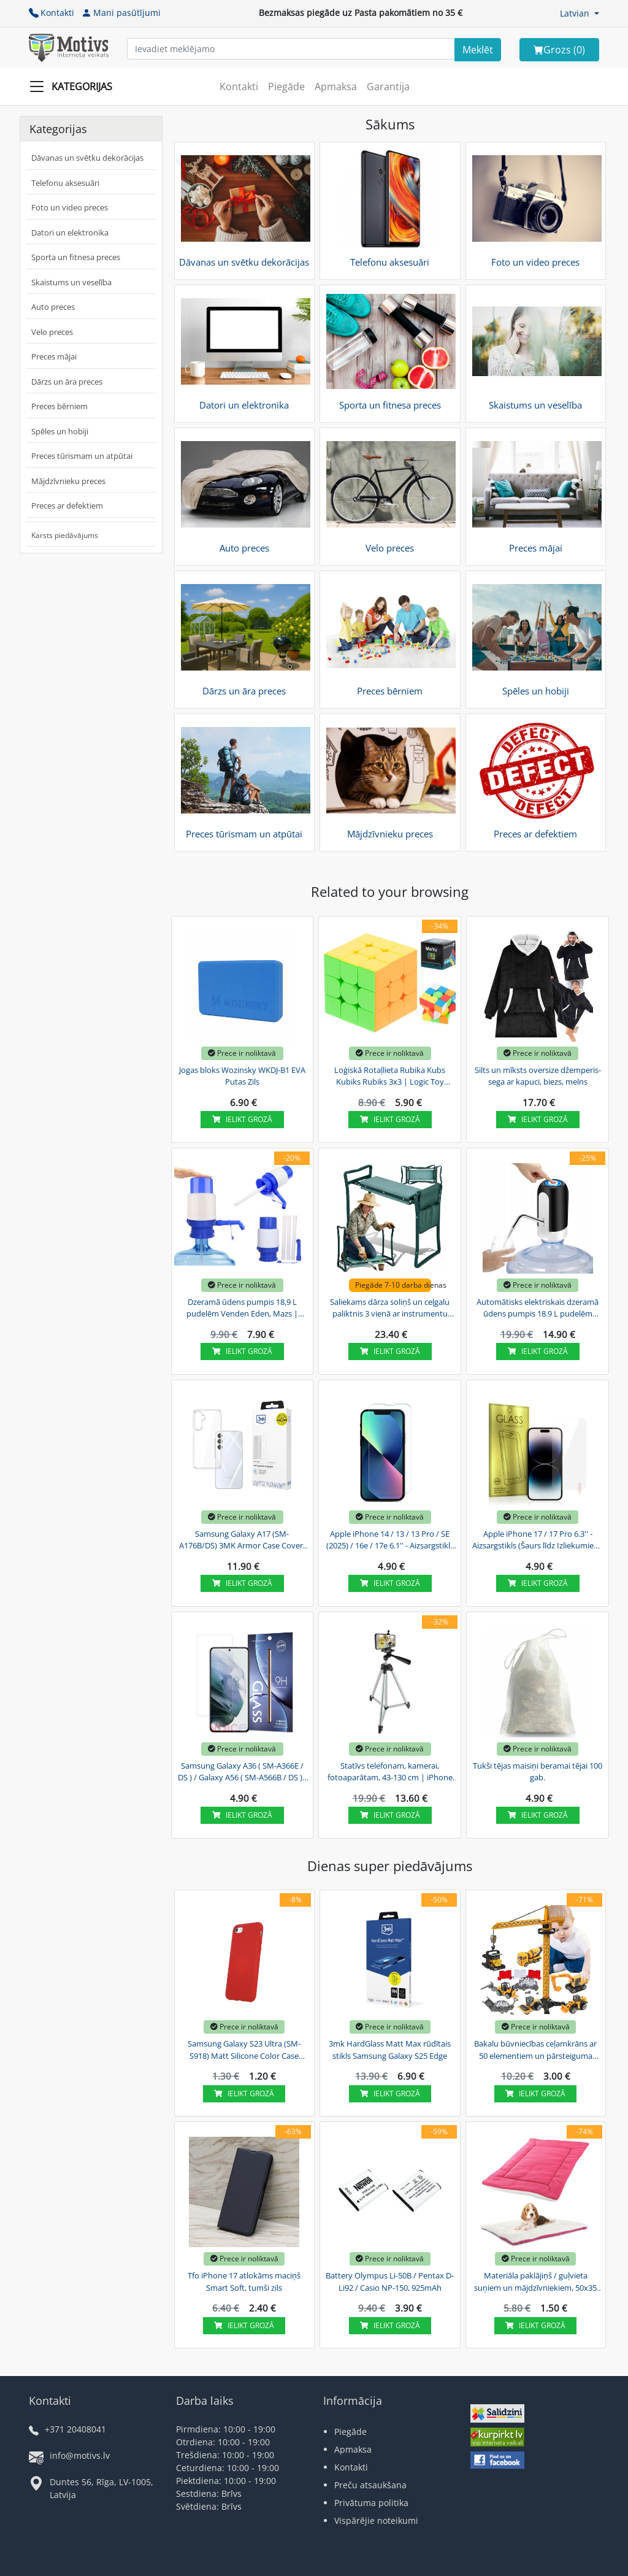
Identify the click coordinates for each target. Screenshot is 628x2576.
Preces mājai (54, 356)
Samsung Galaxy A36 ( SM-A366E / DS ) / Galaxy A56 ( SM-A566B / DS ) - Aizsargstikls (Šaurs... (242, 1772)
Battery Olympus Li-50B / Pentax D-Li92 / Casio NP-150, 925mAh (390, 2281)
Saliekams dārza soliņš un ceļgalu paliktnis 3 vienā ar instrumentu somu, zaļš (390, 1308)
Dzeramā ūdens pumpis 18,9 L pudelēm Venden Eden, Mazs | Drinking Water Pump (242, 1308)
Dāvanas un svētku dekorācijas (87, 157)
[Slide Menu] (74, 86)
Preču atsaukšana (370, 2485)
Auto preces (53, 306)
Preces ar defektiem (67, 505)
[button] (579, 13)
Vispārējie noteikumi (376, 2520)
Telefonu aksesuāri (65, 182)
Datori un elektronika (70, 232)
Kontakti (51, 12)
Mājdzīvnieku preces (68, 480)
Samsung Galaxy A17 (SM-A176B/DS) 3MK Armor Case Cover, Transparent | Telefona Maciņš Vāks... (242, 1540)
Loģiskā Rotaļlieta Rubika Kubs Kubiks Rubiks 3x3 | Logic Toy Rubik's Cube (389, 1076)
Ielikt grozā (242, 1119)
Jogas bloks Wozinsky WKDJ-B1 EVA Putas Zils (242, 1076)
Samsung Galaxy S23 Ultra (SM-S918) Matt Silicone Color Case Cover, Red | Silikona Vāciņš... (244, 2050)
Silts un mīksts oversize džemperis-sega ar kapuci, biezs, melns (538, 1076)
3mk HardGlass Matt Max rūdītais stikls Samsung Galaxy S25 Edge (390, 2049)
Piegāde (286, 86)
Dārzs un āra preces (66, 381)
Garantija (388, 86)
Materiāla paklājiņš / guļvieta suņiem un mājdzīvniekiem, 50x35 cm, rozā (535, 2282)
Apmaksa (336, 86)
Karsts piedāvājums (64, 535)
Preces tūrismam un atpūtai (81, 455)
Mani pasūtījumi (121, 12)
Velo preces (52, 331)
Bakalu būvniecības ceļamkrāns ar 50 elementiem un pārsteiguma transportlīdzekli (535, 2050)
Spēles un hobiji (59, 431)
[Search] (477, 49)
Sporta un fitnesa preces (75, 257)
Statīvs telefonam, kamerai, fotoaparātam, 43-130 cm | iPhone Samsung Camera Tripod (390, 1772)
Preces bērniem (59, 406)
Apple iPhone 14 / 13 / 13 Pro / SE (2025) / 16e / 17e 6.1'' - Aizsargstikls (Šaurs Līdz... (390, 1540)
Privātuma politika (371, 2503)
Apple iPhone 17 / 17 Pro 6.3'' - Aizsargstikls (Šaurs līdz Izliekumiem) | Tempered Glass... (537, 1540)
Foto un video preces (69, 207)
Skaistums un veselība (71, 282)
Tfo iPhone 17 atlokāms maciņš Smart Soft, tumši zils (244, 2281)
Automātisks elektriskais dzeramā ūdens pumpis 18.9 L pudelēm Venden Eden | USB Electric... (538, 1308)
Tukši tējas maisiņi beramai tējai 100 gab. (537, 1771)
